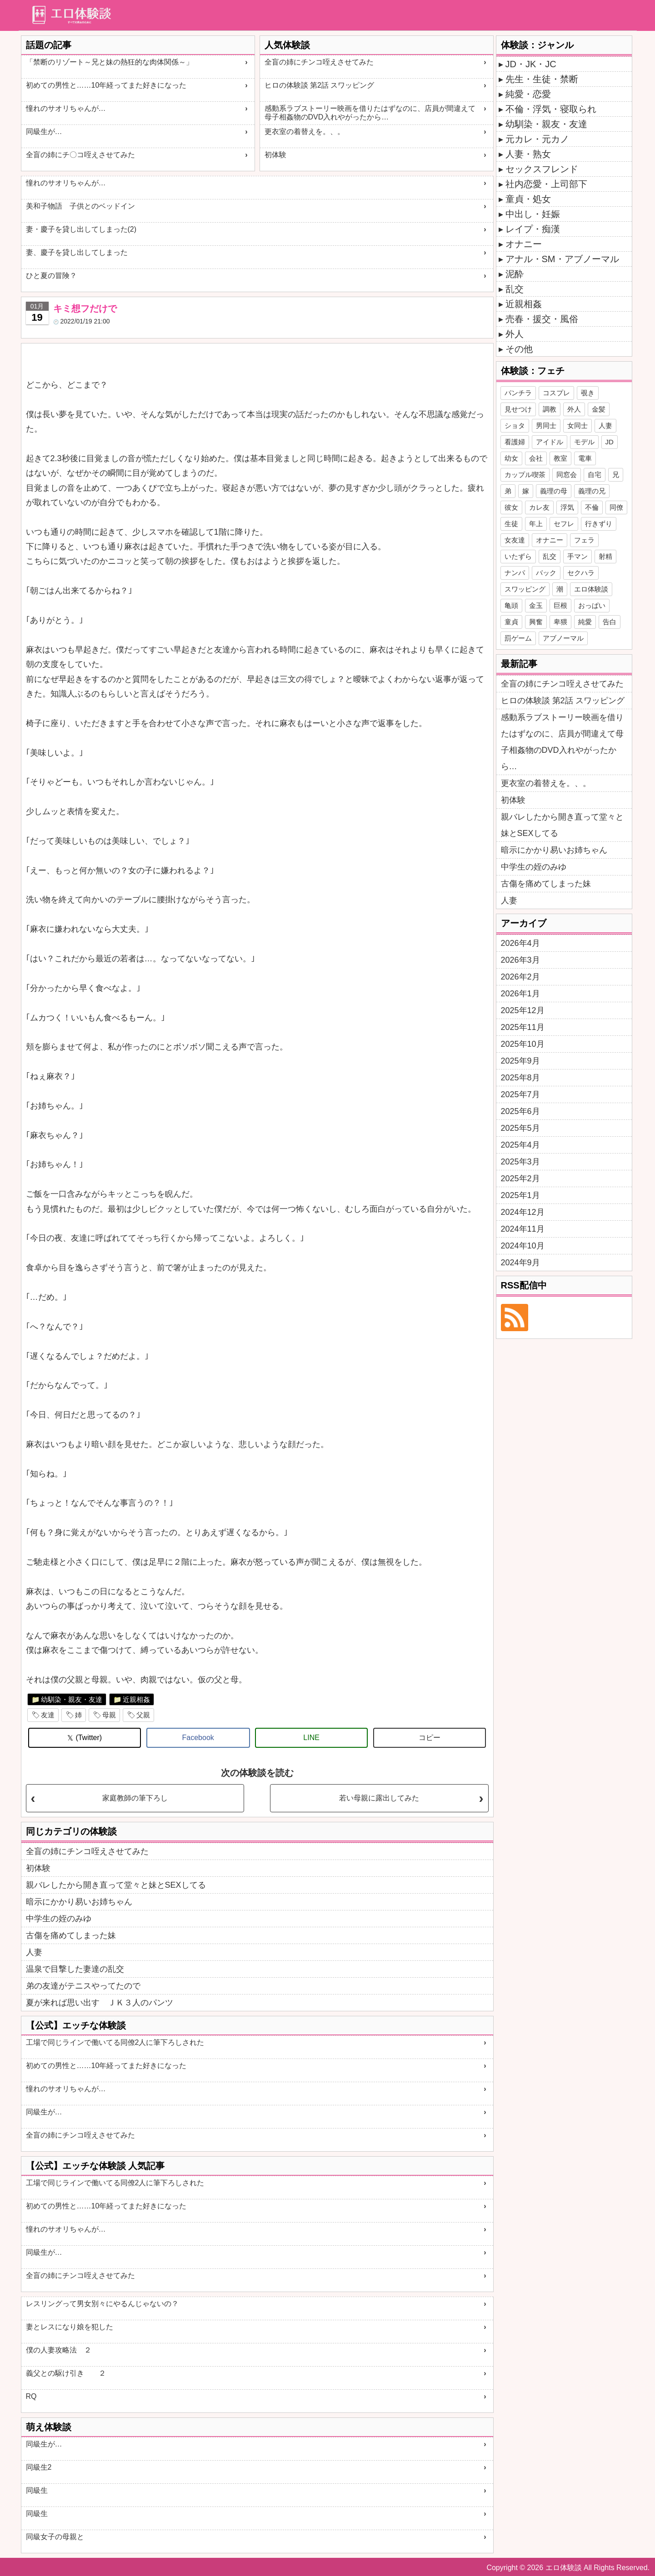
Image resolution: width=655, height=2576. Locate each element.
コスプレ (556, 393)
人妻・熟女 (528, 154)
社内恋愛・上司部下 (546, 184)
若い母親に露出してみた (379, 1798)
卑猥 (560, 622)
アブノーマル (563, 638)
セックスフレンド (541, 169)
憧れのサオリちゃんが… (66, 108)
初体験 (275, 155)
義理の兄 (591, 491)
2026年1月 (520, 993)
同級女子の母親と (55, 2537)
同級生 (37, 2490)
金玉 (536, 605)
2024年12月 (523, 1212)
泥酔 (514, 274)
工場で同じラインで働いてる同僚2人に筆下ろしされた (115, 2042)
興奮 (536, 622)
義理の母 (553, 491)
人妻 (34, 1952)
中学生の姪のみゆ (58, 1918)
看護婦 (515, 442)
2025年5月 (520, 1128)
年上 (536, 523)
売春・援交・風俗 (541, 319)
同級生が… (44, 131)
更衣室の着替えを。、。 (305, 131)
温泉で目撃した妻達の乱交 (75, 1969)
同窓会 (566, 474)
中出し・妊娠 (532, 214)
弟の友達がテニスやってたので (83, 1985)
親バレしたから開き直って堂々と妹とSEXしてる (116, 1885)
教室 (560, 458)
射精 (605, 556)
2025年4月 (520, 1144)
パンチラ (518, 393)
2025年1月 (520, 1195)
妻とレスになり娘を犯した (69, 2327)
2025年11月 (523, 1027)
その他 (519, 349)
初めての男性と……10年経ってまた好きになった (106, 85)
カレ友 (539, 507)
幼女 (511, 458)
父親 (143, 1715)
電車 (585, 458)
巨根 (560, 605)
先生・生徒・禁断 (541, 79)
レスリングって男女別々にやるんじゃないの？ (102, 2303)
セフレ (564, 523)
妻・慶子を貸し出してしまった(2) (81, 229)
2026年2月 (520, 976)
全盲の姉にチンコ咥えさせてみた (319, 62)
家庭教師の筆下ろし (135, 1798)
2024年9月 (520, 1262)
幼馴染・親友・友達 (71, 1699)
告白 (609, 622)
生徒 (511, 523)
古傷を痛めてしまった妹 (71, 1935)
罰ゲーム (518, 638)
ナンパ (515, 573)
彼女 (511, 507)
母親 (109, 1715)
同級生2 (39, 2467)
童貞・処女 (528, 199)
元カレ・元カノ (537, 139)
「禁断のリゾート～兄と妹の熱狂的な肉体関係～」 (109, 62)
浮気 (567, 507)
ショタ (515, 425)
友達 (48, 1715)
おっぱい (591, 605)
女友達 (515, 540)
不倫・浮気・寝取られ (550, 109)
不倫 (592, 507)
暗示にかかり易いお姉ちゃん (79, 1901)
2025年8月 (520, 1077)
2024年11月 (523, 1228)
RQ (31, 2396)
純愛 (585, 622)
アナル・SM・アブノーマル (562, 259)
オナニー (523, 244)
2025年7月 (520, 1094)
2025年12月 (523, 1010)
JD (609, 442)
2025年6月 (520, 1111)
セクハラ (581, 573)
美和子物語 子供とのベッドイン (80, 206)
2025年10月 (523, 1044)
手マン (577, 556)
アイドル (549, 442)
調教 (549, 409)
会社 (536, 458)
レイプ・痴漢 (532, 229)
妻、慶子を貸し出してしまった (77, 252)
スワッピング (525, 589)
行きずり (598, 523)
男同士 (546, 425)
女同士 (577, 425)
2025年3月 (520, 1161)
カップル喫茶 (525, 474)
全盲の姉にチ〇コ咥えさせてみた (80, 155)
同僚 (616, 507)
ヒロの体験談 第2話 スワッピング (320, 85)
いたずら (518, 556)
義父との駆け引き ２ (66, 2373)
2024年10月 (523, 1245)
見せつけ (518, 409)
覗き (588, 393)
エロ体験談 (591, 589)
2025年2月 (520, 1178)
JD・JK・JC (530, 64)
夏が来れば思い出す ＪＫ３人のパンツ (99, 2002)
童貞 (511, 622)
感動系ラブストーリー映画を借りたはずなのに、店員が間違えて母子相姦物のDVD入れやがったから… (370, 112)
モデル (584, 442)
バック (546, 573)
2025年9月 (520, 1060)
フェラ (584, 540)
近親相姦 (136, 1699)
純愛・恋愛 (528, 94)
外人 (514, 334)
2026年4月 (520, 943)
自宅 (594, 474)
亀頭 (511, 605)
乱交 (514, 289)
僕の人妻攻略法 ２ (58, 2350)
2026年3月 (520, 960)
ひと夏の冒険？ (51, 275)
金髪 (598, 409)
